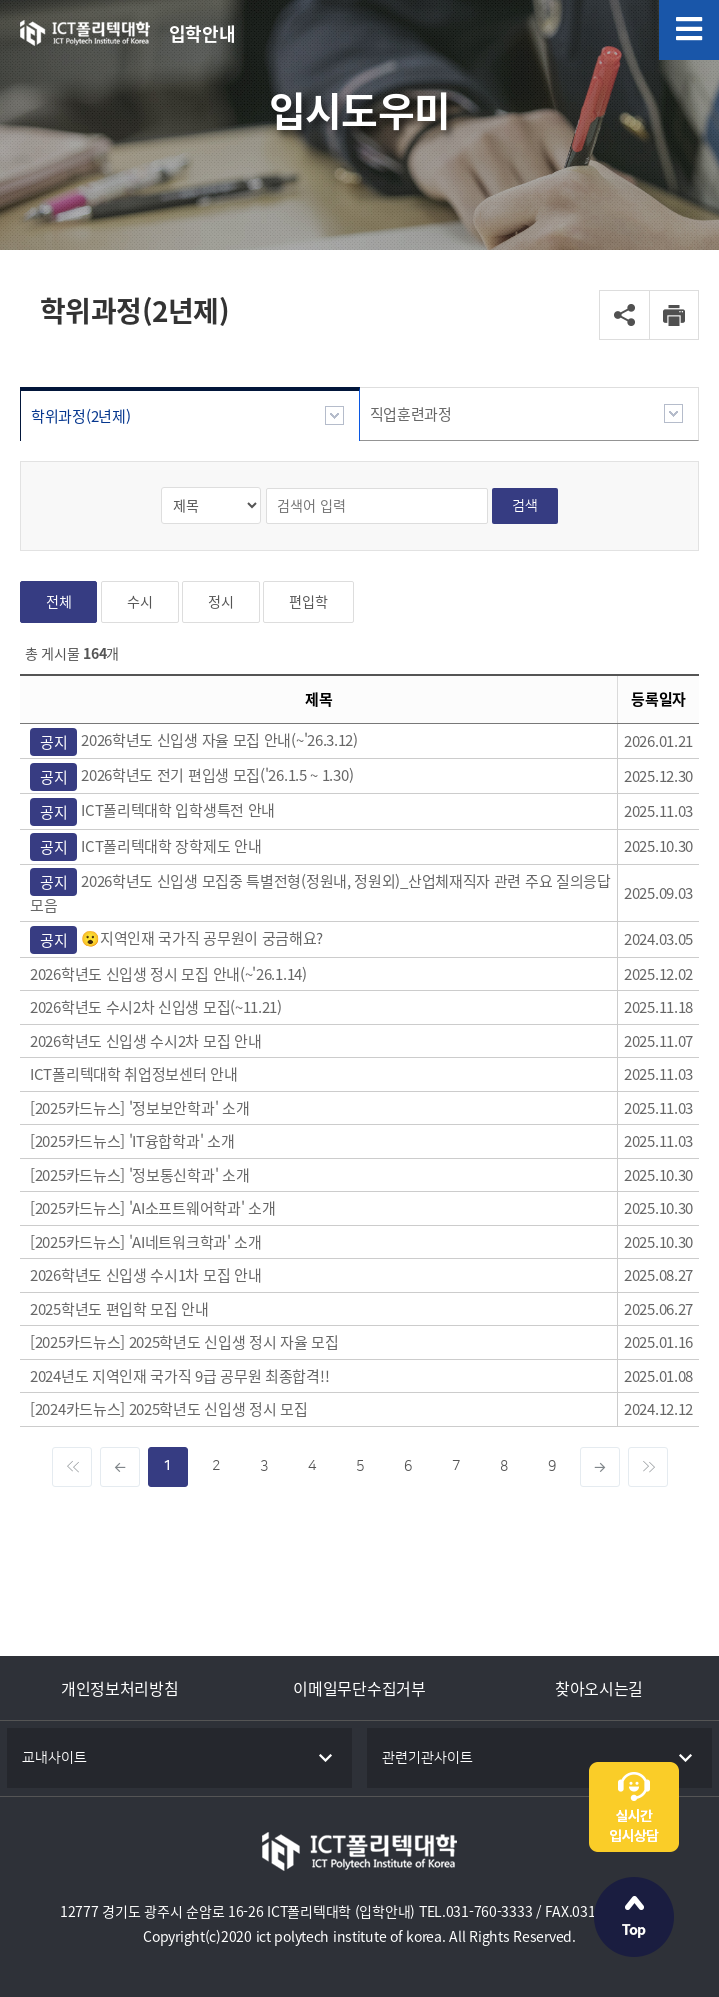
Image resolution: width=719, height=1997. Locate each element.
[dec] (120, 1467)
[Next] (648, 1467)
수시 (139, 601)
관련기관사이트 (427, 1758)
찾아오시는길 (599, 1688)
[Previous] (72, 1467)
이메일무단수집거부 (359, 1688)
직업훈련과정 (411, 414)
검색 (525, 505)
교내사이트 (54, 1758)
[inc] (600, 1467)
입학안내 (202, 33)
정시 (220, 601)
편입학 (308, 601)
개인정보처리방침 (119, 1688)
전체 (58, 601)
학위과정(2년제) (80, 416)
